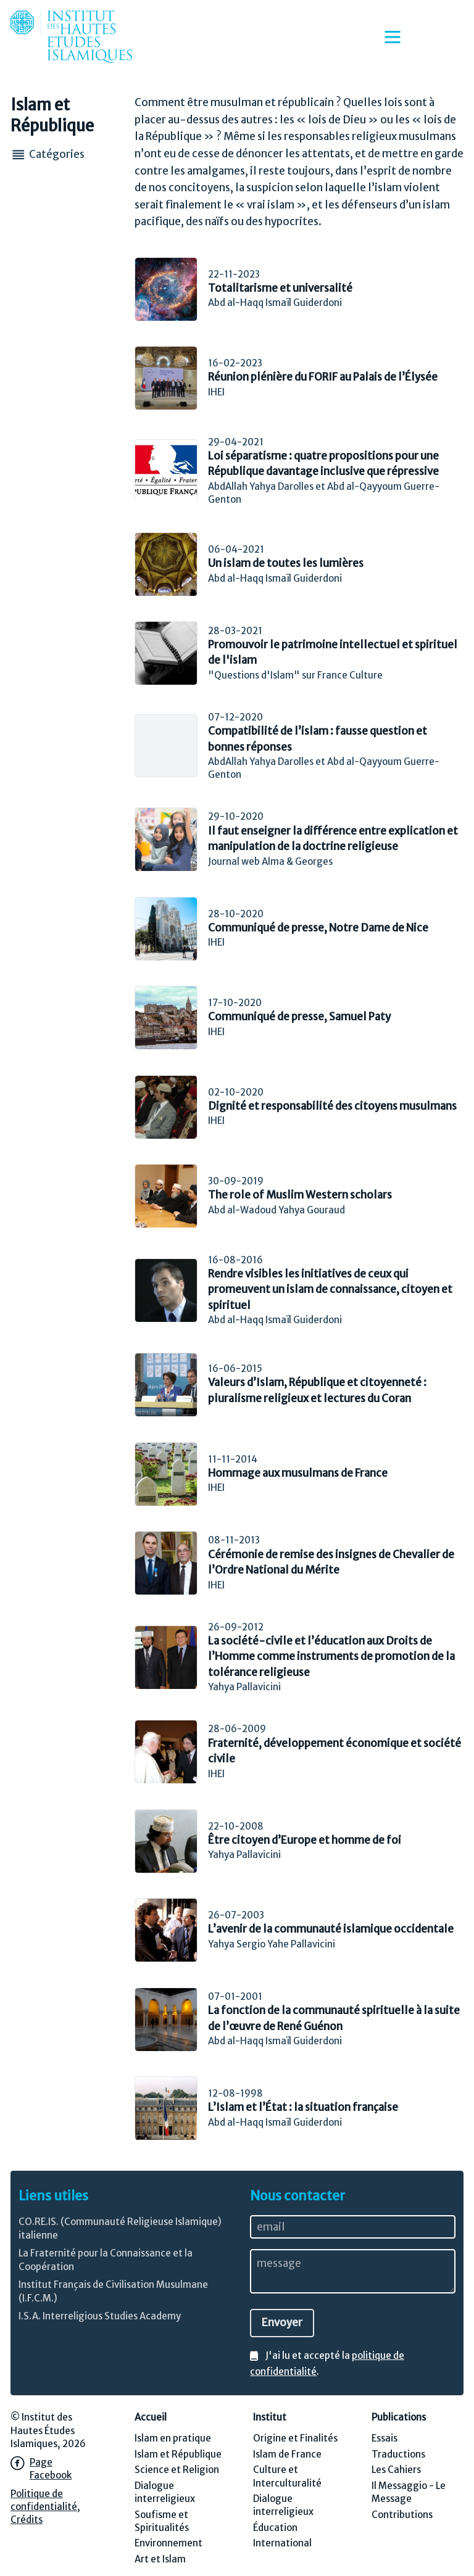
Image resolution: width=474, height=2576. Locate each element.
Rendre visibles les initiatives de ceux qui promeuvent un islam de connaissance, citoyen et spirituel (330, 1289)
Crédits (26, 2519)
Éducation (275, 2527)
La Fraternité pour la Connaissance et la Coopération (106, 2259)
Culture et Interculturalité (287, 2476)
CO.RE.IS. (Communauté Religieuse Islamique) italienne (120, 2228)
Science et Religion (177, 2469)
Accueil (151, 2417)
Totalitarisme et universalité (280, 288)
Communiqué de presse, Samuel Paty (299, 1016)
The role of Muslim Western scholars (300, 1195)
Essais (384, 2438)
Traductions (398, 2454)
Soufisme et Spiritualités (162, 2521)
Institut (269, 2417)
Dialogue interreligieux (165, 2492)
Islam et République (178, 2454)
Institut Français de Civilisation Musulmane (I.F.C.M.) (113, 2291)
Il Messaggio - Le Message (409, 2492)
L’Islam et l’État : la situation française (303, 2107)
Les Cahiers (396, 2469)
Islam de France (287, 2454)
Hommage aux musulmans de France (298, 1473)
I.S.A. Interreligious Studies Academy (100, 2316)
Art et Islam (160, 2559)
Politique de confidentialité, (45, 2500)
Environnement (168, 2543)
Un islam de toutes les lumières (286, 563)
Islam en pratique (173, 2438)
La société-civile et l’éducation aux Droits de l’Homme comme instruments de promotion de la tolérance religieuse (331, 1656)
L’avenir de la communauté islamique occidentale (331, 1929)
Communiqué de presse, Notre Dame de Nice (318, 928)
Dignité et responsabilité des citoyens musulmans (332, 1106)
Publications (399, 2417)
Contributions (402, 2514)
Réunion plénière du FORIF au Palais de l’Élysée (323, 377)
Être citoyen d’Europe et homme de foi (304, 1840)
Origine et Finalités (295, 2438)
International (282, 2543)
